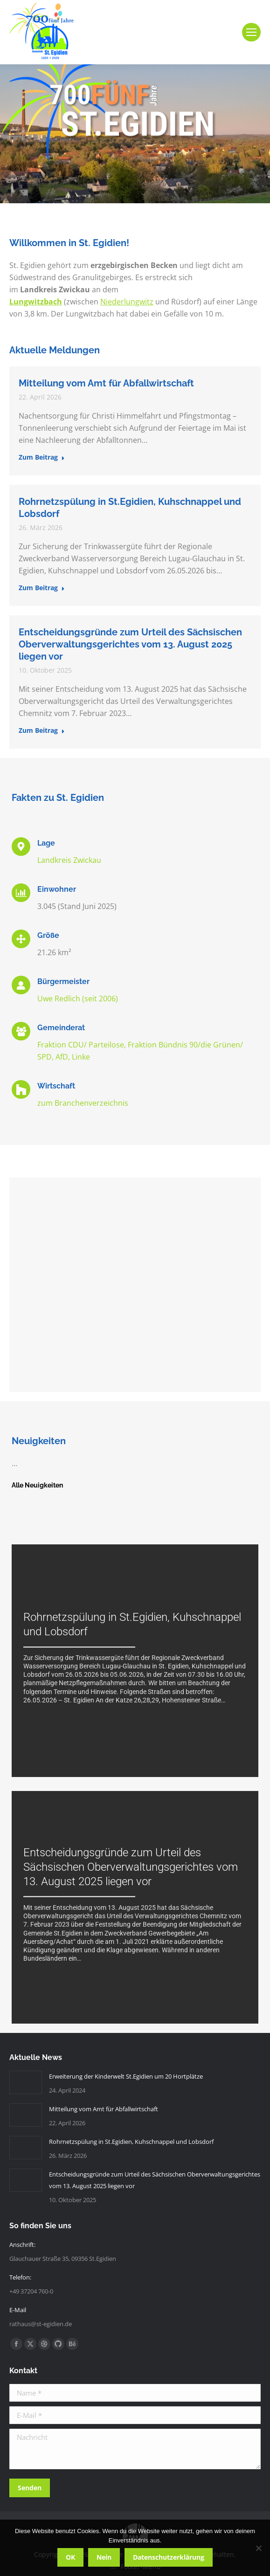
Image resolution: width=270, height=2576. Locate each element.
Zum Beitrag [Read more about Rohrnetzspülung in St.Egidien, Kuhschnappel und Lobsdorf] (42, 588)
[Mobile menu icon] (251, 32)
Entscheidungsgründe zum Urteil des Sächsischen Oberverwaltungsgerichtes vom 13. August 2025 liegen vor (130, 644)
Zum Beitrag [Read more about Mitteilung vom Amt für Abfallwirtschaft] (42, 457)
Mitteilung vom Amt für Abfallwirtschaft (106, 383)
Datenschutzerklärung (168, 2557)
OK (70, 2557)
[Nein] (258, 2548)
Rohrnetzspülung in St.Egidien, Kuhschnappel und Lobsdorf (131, 2141)
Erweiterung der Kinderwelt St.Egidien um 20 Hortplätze (126, 2076)
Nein (104, 2557)
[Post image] (25, 2082)
